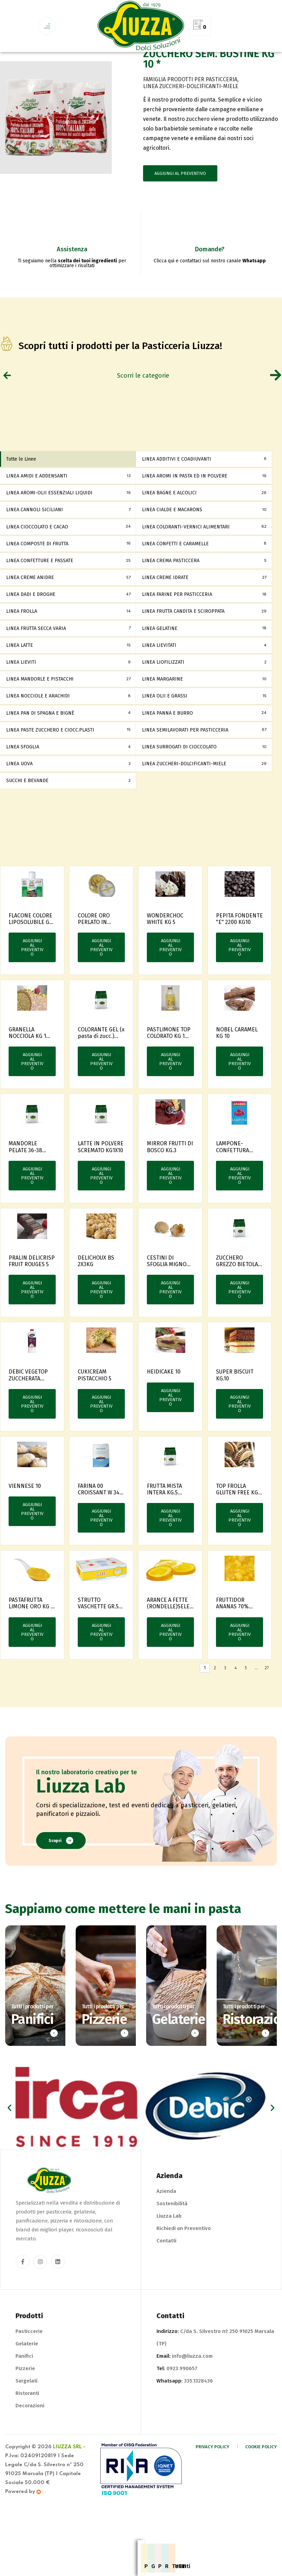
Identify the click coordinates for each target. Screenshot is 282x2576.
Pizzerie (25, 2399)
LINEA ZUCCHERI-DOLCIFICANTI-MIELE (190, 117)
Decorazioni (29, 2436)
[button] (9, 2139)
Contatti (166, 2272)
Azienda (166, 2222)
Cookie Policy (261, 2477)
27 (267, 1698)
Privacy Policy (212, 2477)
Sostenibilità (171, 2234)
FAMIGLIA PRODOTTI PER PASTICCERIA (190, 110)
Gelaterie (26, 2375)
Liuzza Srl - (69, 2477)
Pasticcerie (29, 2362)
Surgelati (26, 2412)
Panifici (24, 2387)
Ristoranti (27, 2424)
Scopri (60, 1871)
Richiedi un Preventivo (183, 2259)
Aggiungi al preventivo (180, 204)
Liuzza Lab (169, 2247)
